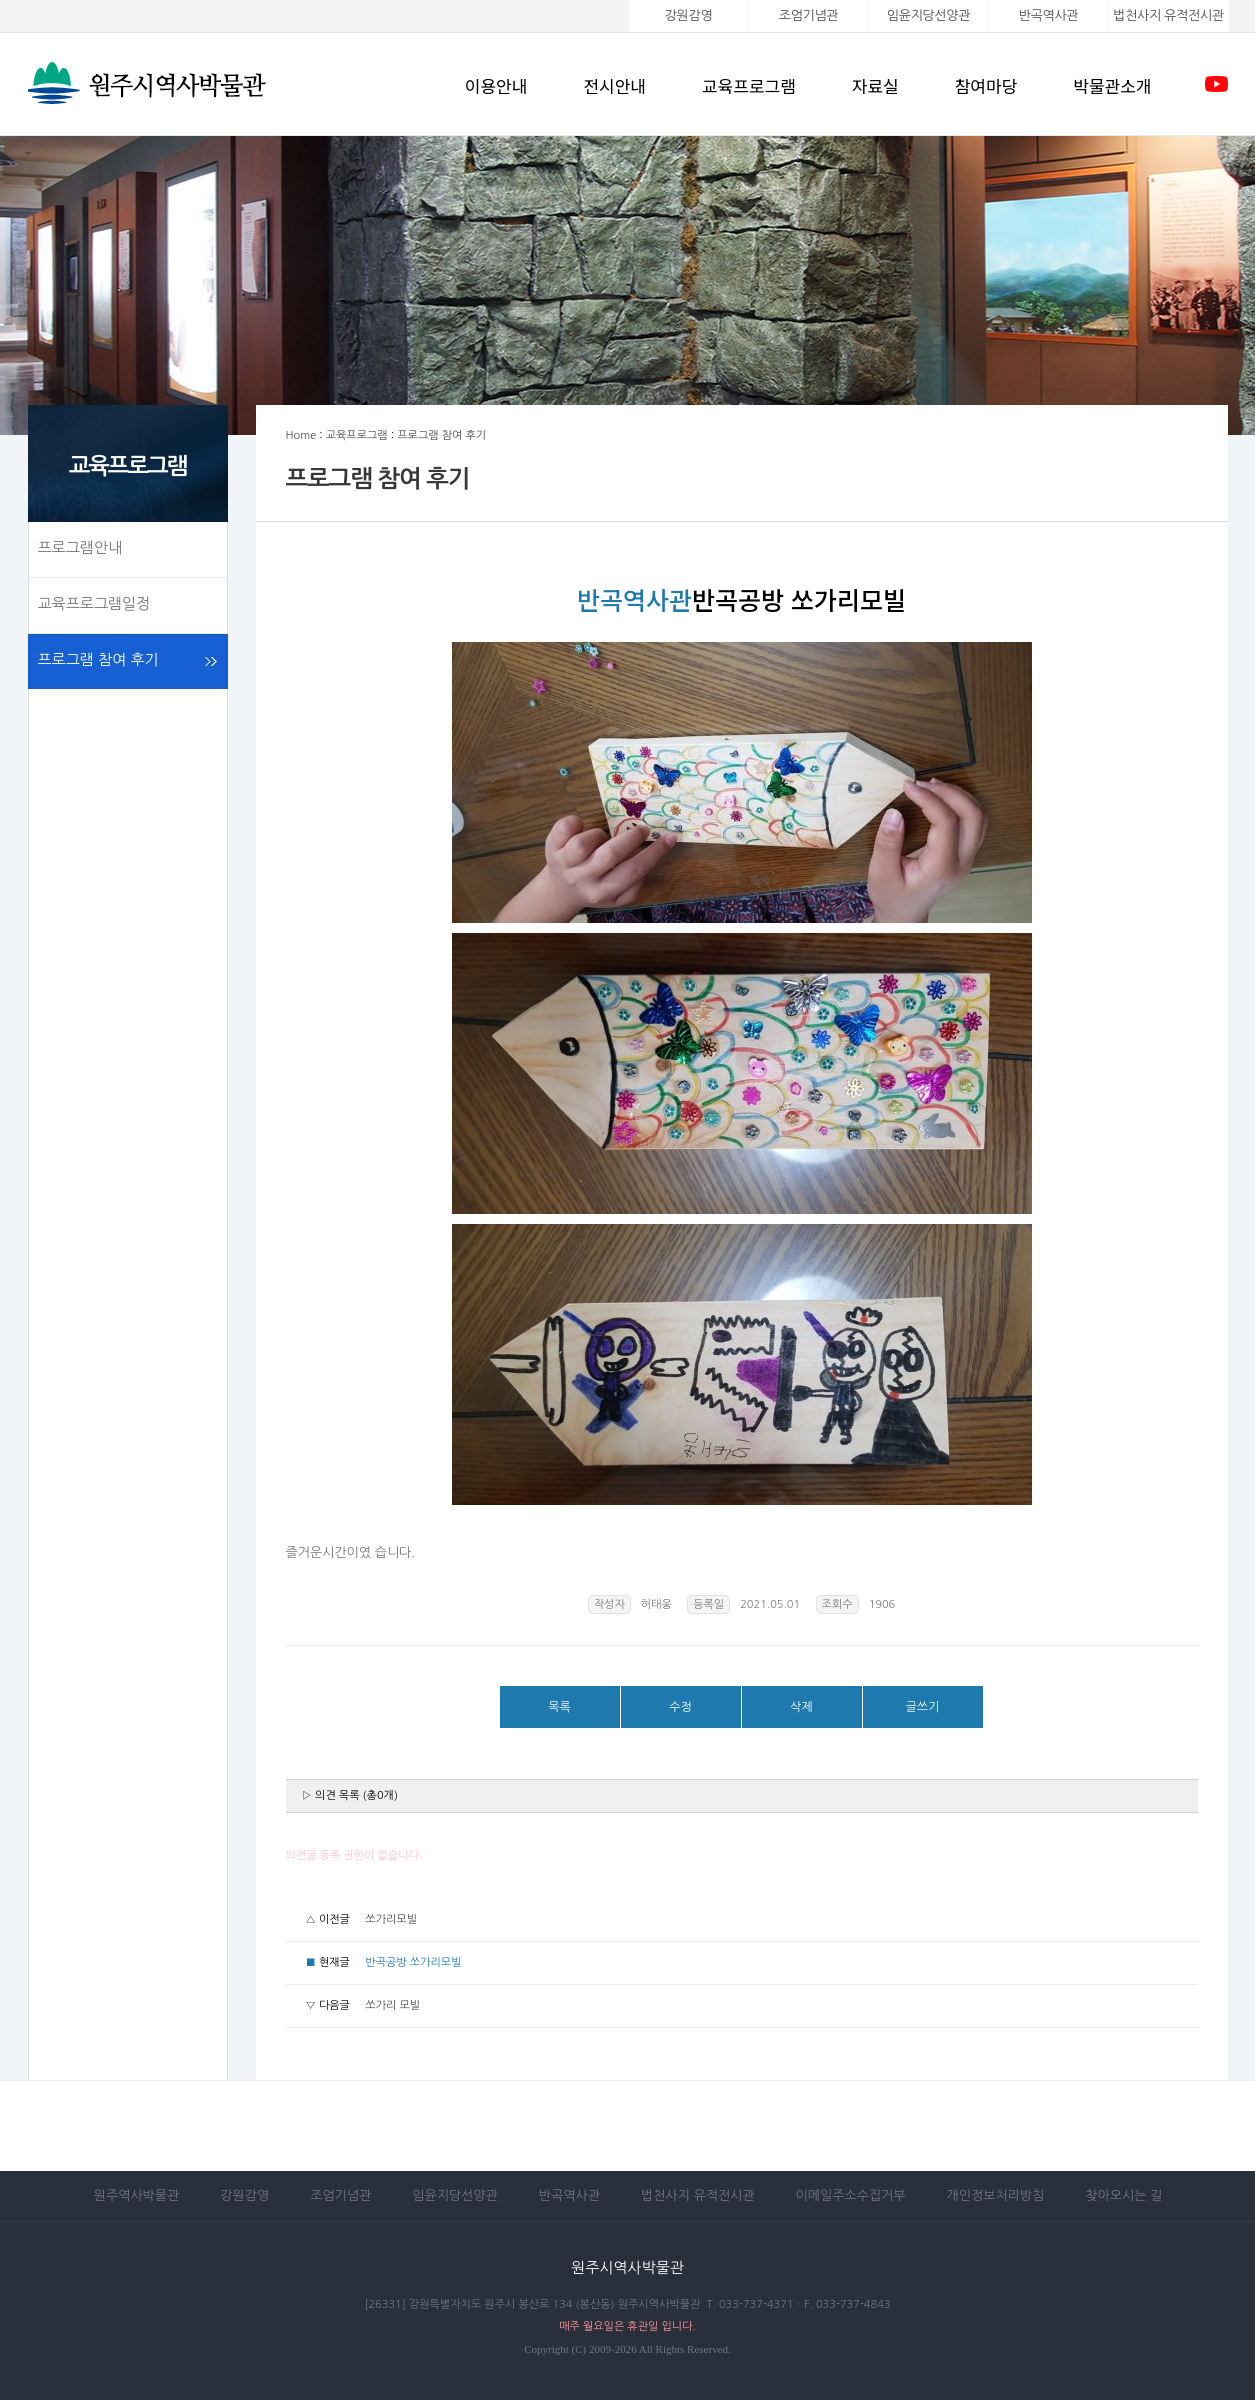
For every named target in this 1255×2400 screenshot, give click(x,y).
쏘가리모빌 (391, 1919)
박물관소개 (1112, 85)
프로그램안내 (80, 547)
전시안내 (614, 85)
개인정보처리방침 (996, 2195)
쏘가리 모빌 (392, 2005)
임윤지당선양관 (928, 15)
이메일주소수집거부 (851, 2195)
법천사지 (1168, 15)
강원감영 (689, 15)
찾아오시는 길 (1123, 2195)
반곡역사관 (1048, 15)
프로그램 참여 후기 (98, 659)
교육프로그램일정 (94, 603)
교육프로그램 (749, 85)
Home (301, 435)
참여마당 (986, 85)
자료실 (875, 85)
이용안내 (496, 85)
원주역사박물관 (137, 2195)
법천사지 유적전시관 (698, 2195)
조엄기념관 (808, 15)
